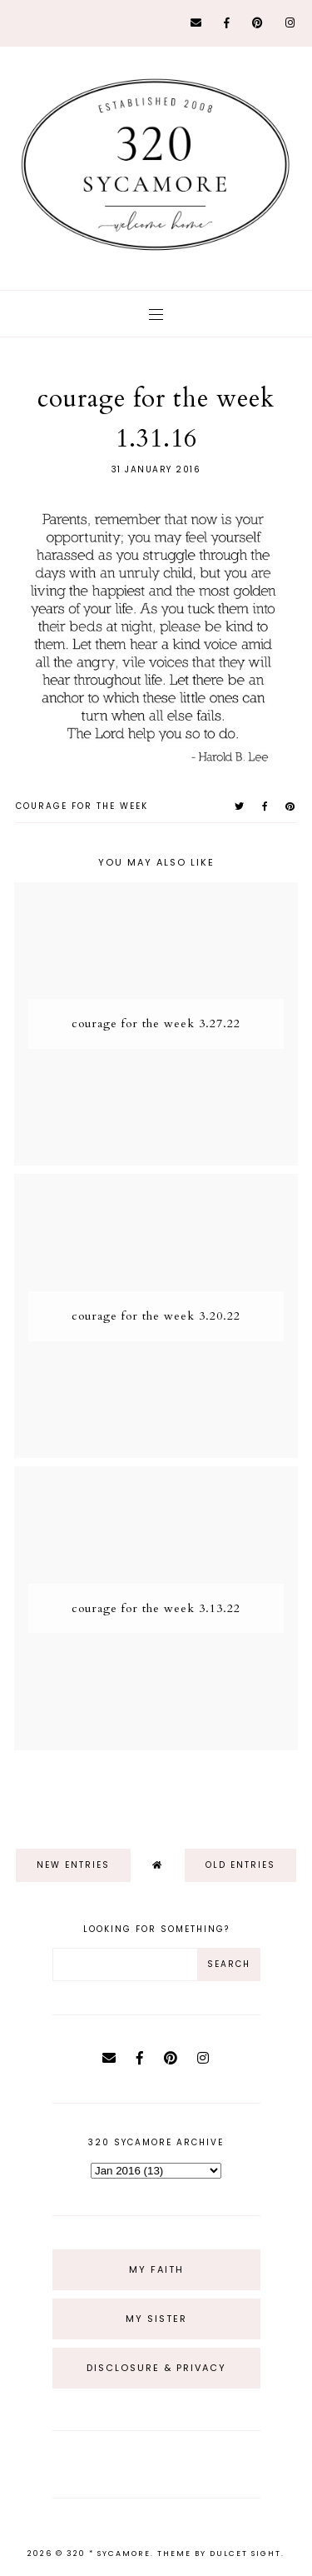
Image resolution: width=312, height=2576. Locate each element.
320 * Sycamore (109, 2554)
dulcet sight (245, 2554)
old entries (240, 1865)
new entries (73, 1865)
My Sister (156, 2318)
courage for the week (82, 806)
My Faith (156, 2269)
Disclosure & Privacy (156, 2367)
